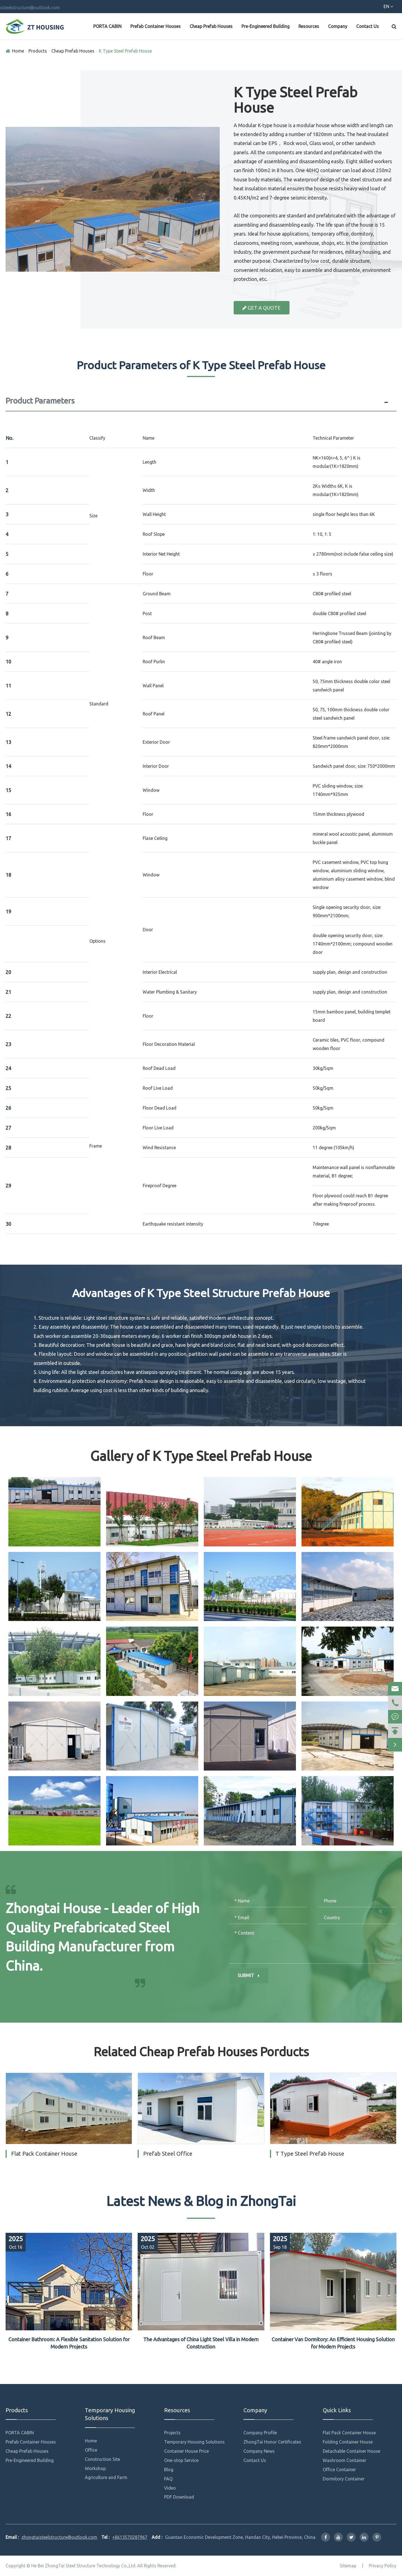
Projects (172, 2432)
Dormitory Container (344, 2478)
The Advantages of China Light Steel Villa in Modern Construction (201, 2342)
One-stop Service (181, 2460)
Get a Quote (261, 308)
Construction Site (102, 2459)
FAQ (168, 2478)
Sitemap (348, 2565)
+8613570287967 (34, 7)
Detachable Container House (351, 2451)
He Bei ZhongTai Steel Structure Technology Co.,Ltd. (83, 2565)
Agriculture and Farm (106, 2477)
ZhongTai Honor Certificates (272, 2441)
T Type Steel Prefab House (310, 2153)
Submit (249, 1975)
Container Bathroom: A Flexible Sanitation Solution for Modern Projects (69, 2342)
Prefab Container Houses (155, 26)
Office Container (339, 2469)
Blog (168, 2469)
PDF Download (179, 2496)
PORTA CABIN (107, 26)
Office (91, 2449)
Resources (308, 26)
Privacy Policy (382, 2565)
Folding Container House (348, 2441)
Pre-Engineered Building (265, 26)
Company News (259, 2451)
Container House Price (186, 2451)
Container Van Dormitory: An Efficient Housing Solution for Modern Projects (333, 2342)
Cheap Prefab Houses (211, 26)
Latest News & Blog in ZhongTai (201, 2200)
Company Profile (260, 2432)
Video (170, 2487)
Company (337, 26)
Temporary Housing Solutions (110, 2414)
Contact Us (367, 26)
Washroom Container (344, 2460)
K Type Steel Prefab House (125, 50)
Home (18, 50)
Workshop (95, 2468)
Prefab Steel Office (167, 2153)
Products (37, 50)
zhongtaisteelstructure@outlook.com (108, 7)
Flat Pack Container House (44, 2153)
